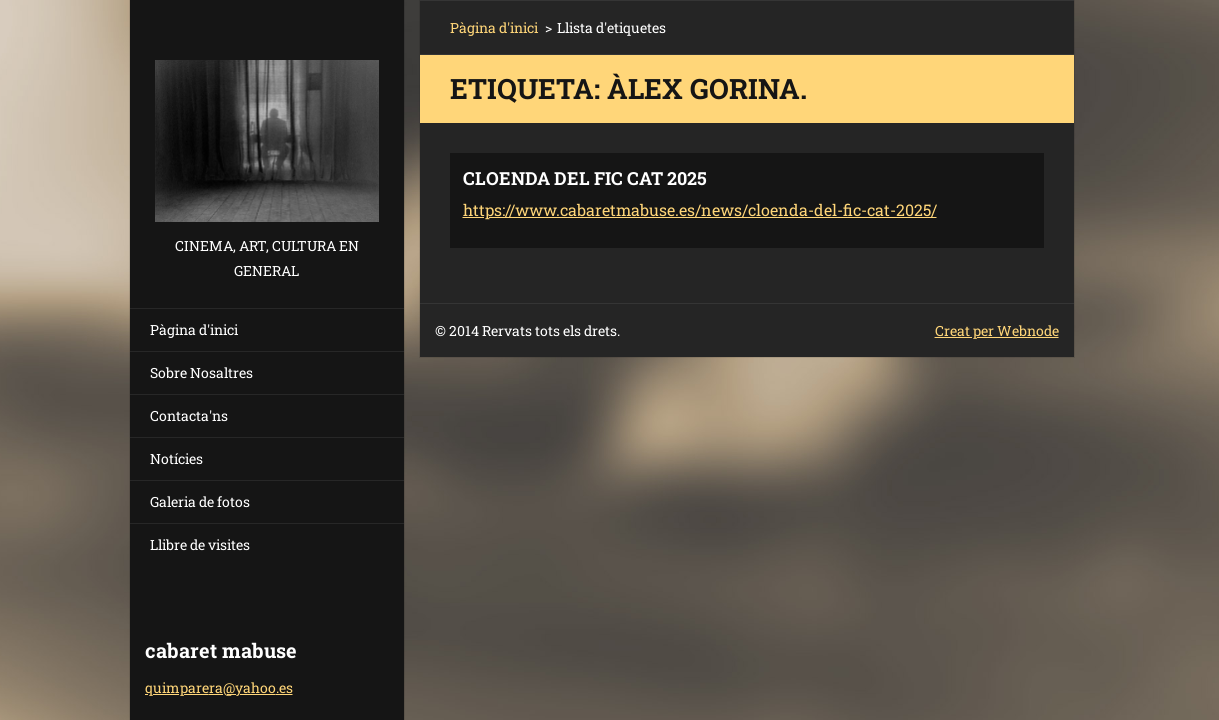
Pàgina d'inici (194, 329)
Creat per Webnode (997, 330)
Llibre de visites (200, 544)
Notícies (176, 458)
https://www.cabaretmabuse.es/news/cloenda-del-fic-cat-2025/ (700, 209)
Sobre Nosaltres (201, 372)
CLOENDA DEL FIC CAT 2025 (585, 178)
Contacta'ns (189, 415)
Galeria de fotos (200, 501)
